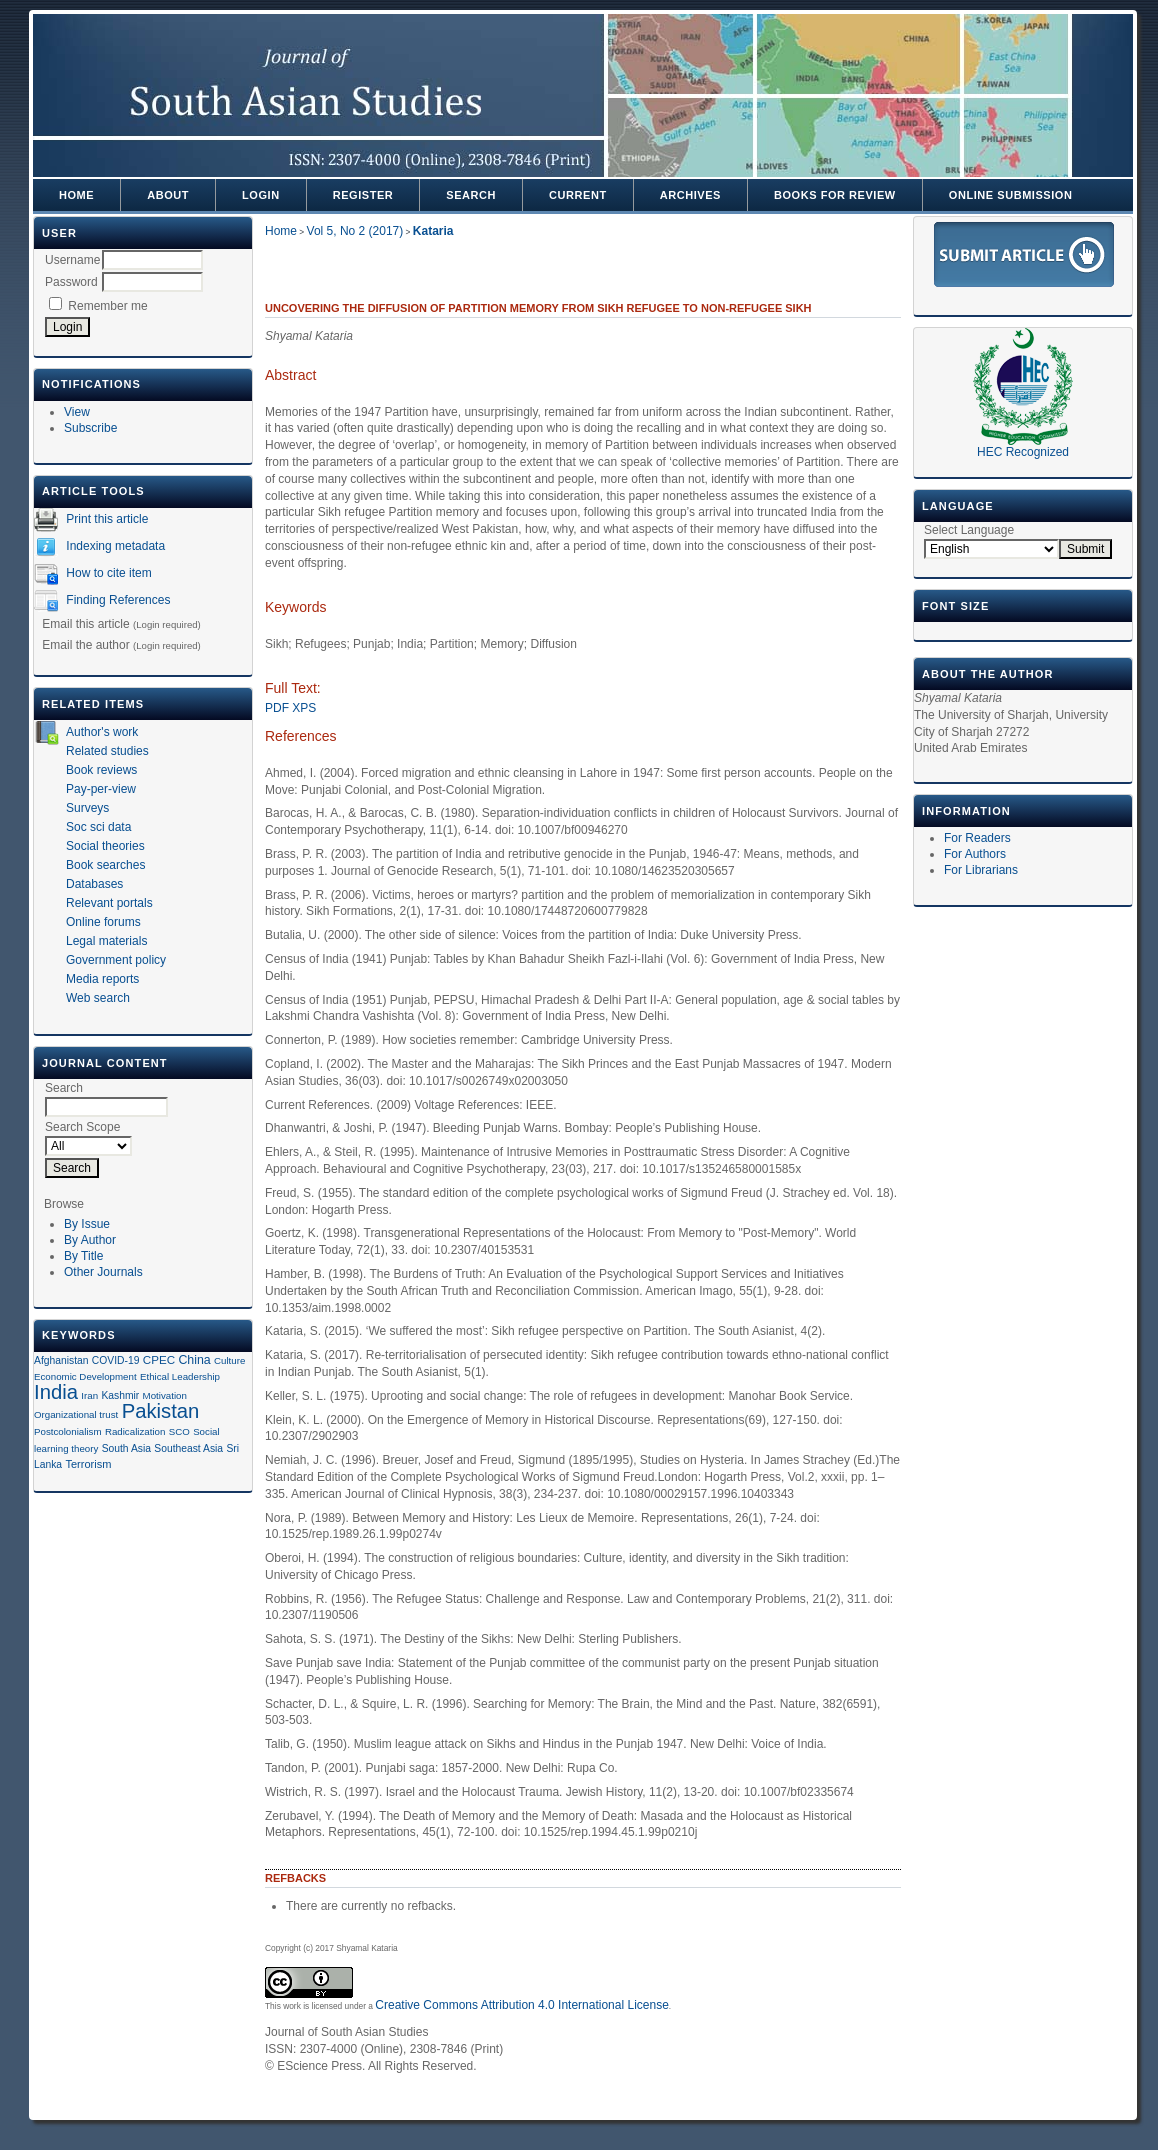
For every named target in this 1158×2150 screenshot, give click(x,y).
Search (471, 195)
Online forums (103, 922)
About (168, 195)
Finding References (118, 600)
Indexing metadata (115, 546)
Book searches (105, 865)
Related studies (107, 751)
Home (76, 195)
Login (261, 195)
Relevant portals (109, 903)
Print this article (107, 519)
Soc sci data (98, 827)
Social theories (105, 846)
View (77, 412)
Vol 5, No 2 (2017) (355, 231)
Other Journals (103, 1272)
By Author (90, 1240)
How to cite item (108, 573)
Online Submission (1011, 195)
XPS (304, 708)
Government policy (116, 960)
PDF (277, 708)
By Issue (87, 1224)
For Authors (975, 854)
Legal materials (106, 941)
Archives (690, 195)
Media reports (102, 979)
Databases (94, 884)
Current (578, 195)
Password (71, 282)
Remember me (107, 306)
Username (72, 260)
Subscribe (90, 428)
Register (363, 195)
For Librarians (981, 870)
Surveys (87, 808)
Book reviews (101, 770)
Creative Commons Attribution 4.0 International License (522, 2005)
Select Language (969, 530)
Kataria (433, 231)
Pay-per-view (101, 789)
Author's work (102, 732)
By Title (83, 1256)
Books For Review (835, 195)
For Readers (977, 838)
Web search (98, 998)
